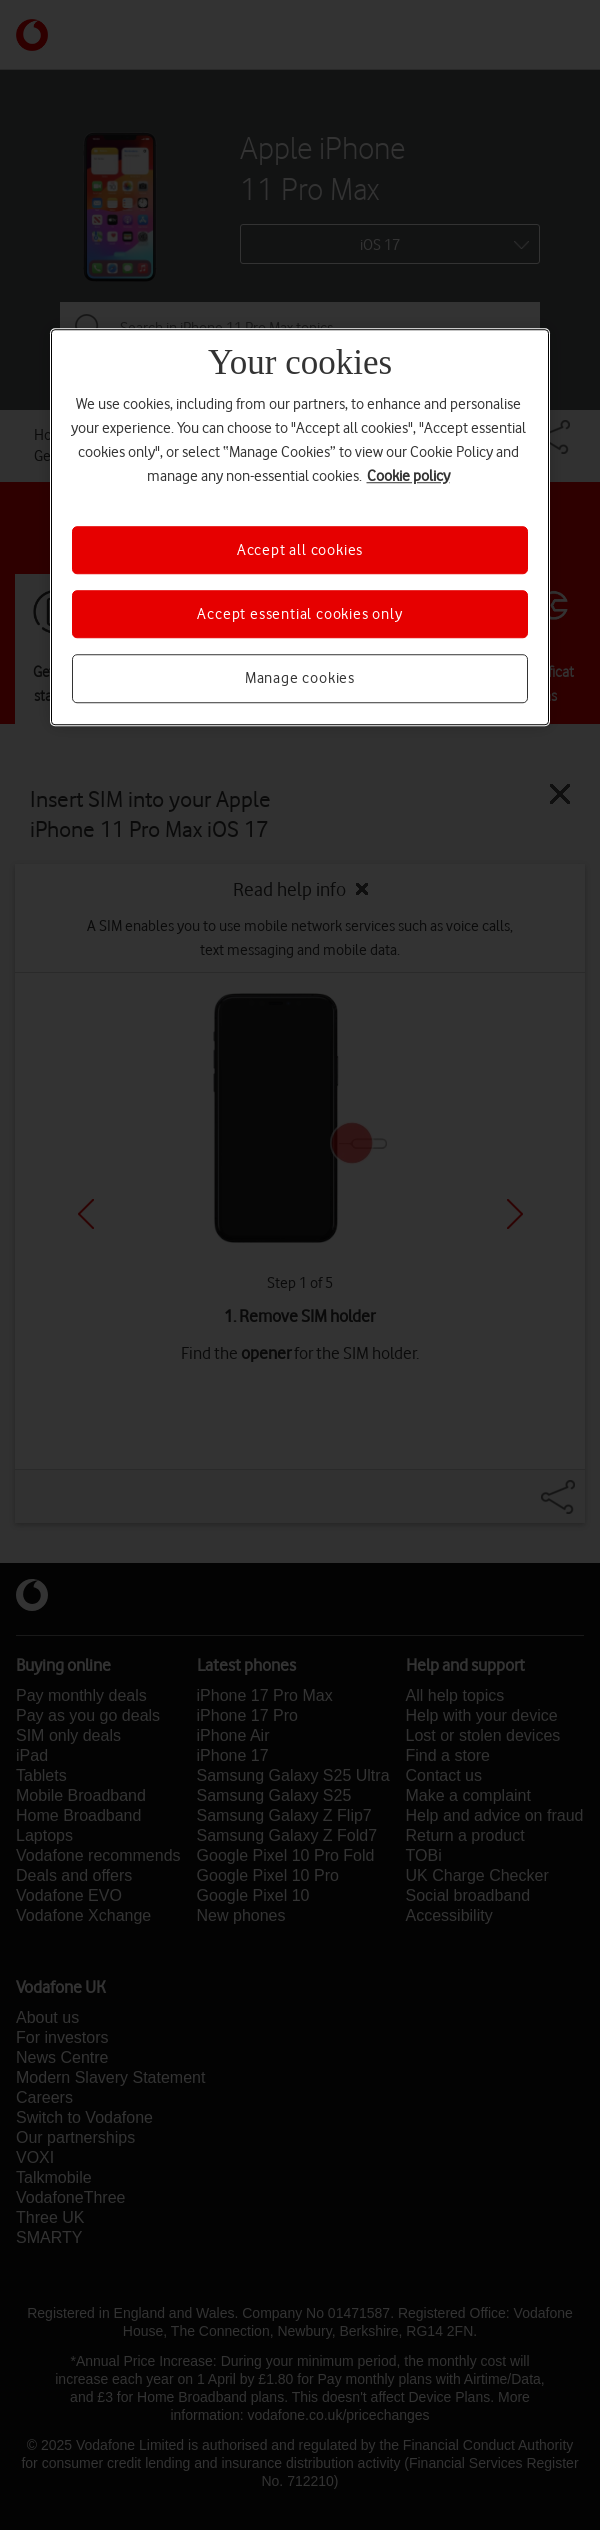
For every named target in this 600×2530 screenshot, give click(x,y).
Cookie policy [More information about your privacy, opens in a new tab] (408, 476)
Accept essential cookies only (299, 614)
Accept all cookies (300, 550)
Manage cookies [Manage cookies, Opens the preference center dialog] (300, 679)
